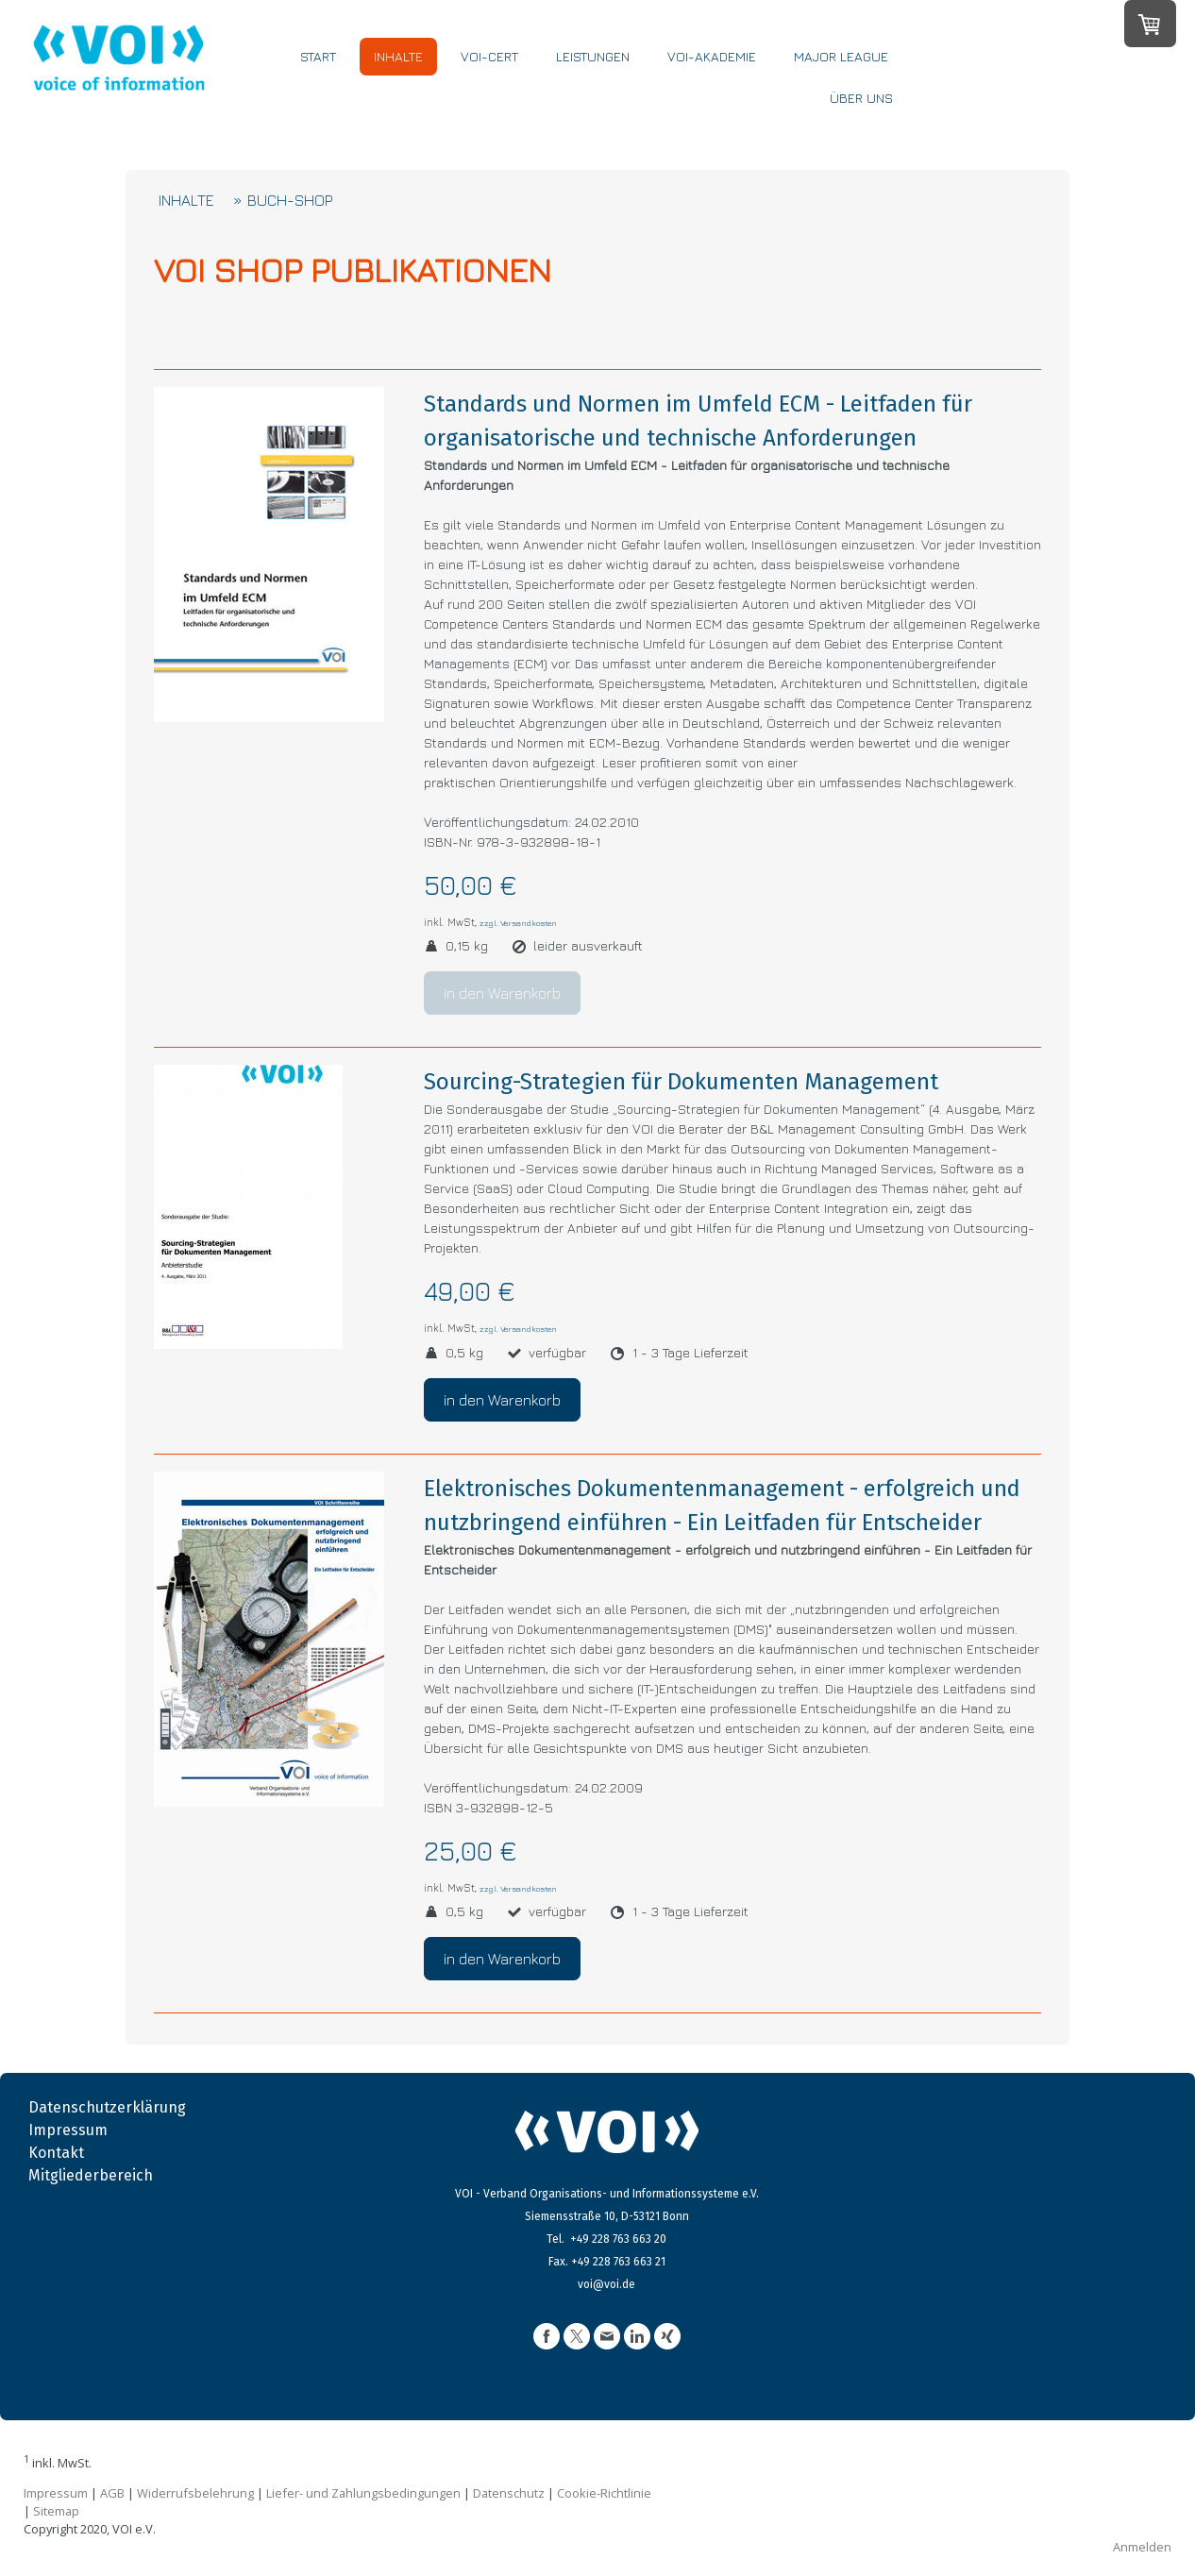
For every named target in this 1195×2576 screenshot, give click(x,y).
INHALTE (409, 83)
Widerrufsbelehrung (195, 2492)
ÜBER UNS (872, 124)
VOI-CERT (501, 83)
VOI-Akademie (723, 83)
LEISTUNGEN (604, 83)
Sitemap (56, 2510)
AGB (112, 2492)
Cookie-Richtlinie (604, 2492)
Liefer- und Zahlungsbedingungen (363, 2492)
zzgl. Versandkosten (518, 923)
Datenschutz (509, 2492)
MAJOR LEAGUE (852, 83)
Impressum (68, 2130)
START (329, 83)
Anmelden (1142, 2546)
